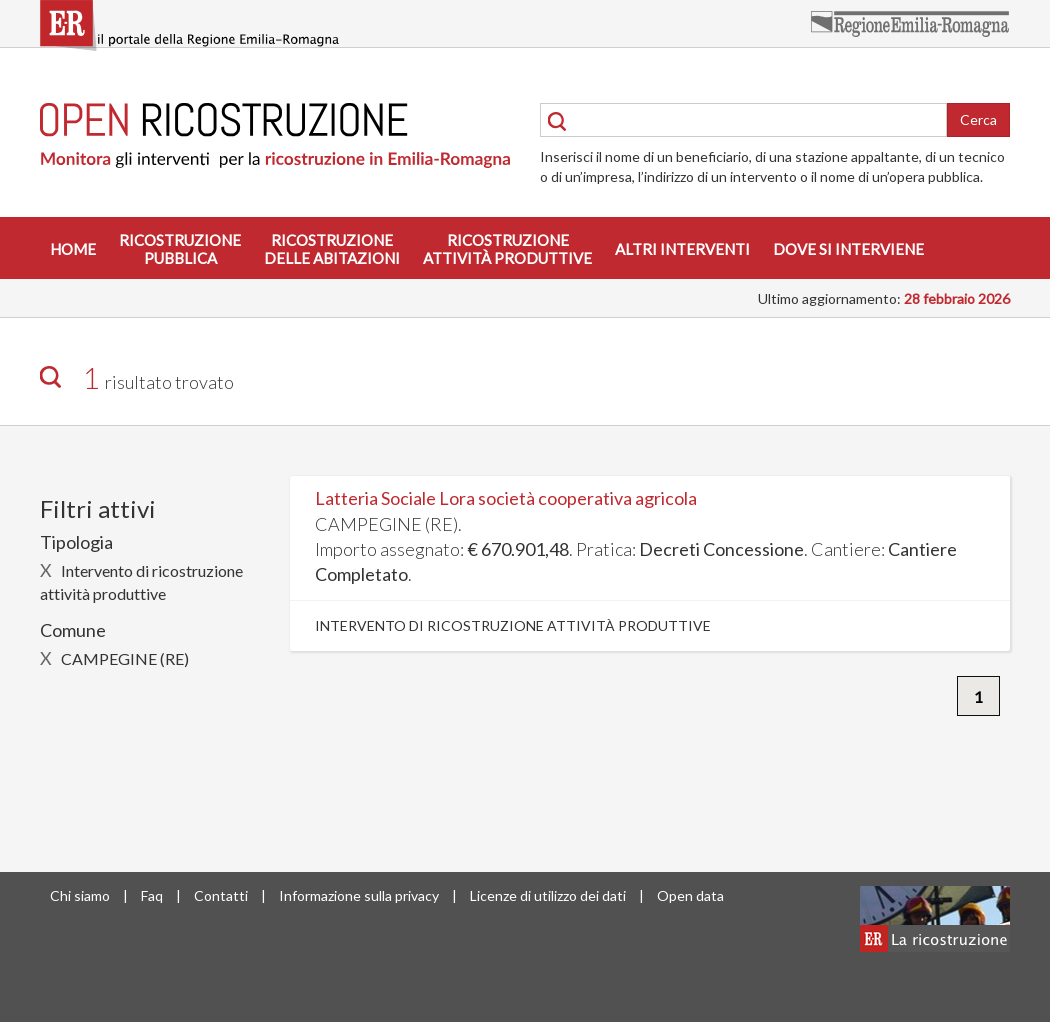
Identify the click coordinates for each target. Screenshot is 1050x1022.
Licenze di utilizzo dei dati (548, 895)
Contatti (221, 895)
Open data (690, 895)
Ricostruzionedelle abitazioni (332, 249)
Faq (152, 895)
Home (73, 249)
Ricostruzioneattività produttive (507, 249)
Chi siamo (80, 895)
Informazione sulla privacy (359, 895)
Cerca (978, 119)
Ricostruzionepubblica (180, 249)
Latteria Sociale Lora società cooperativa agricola (506, 498)
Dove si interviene (848, 249)
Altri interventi (682, 249)
